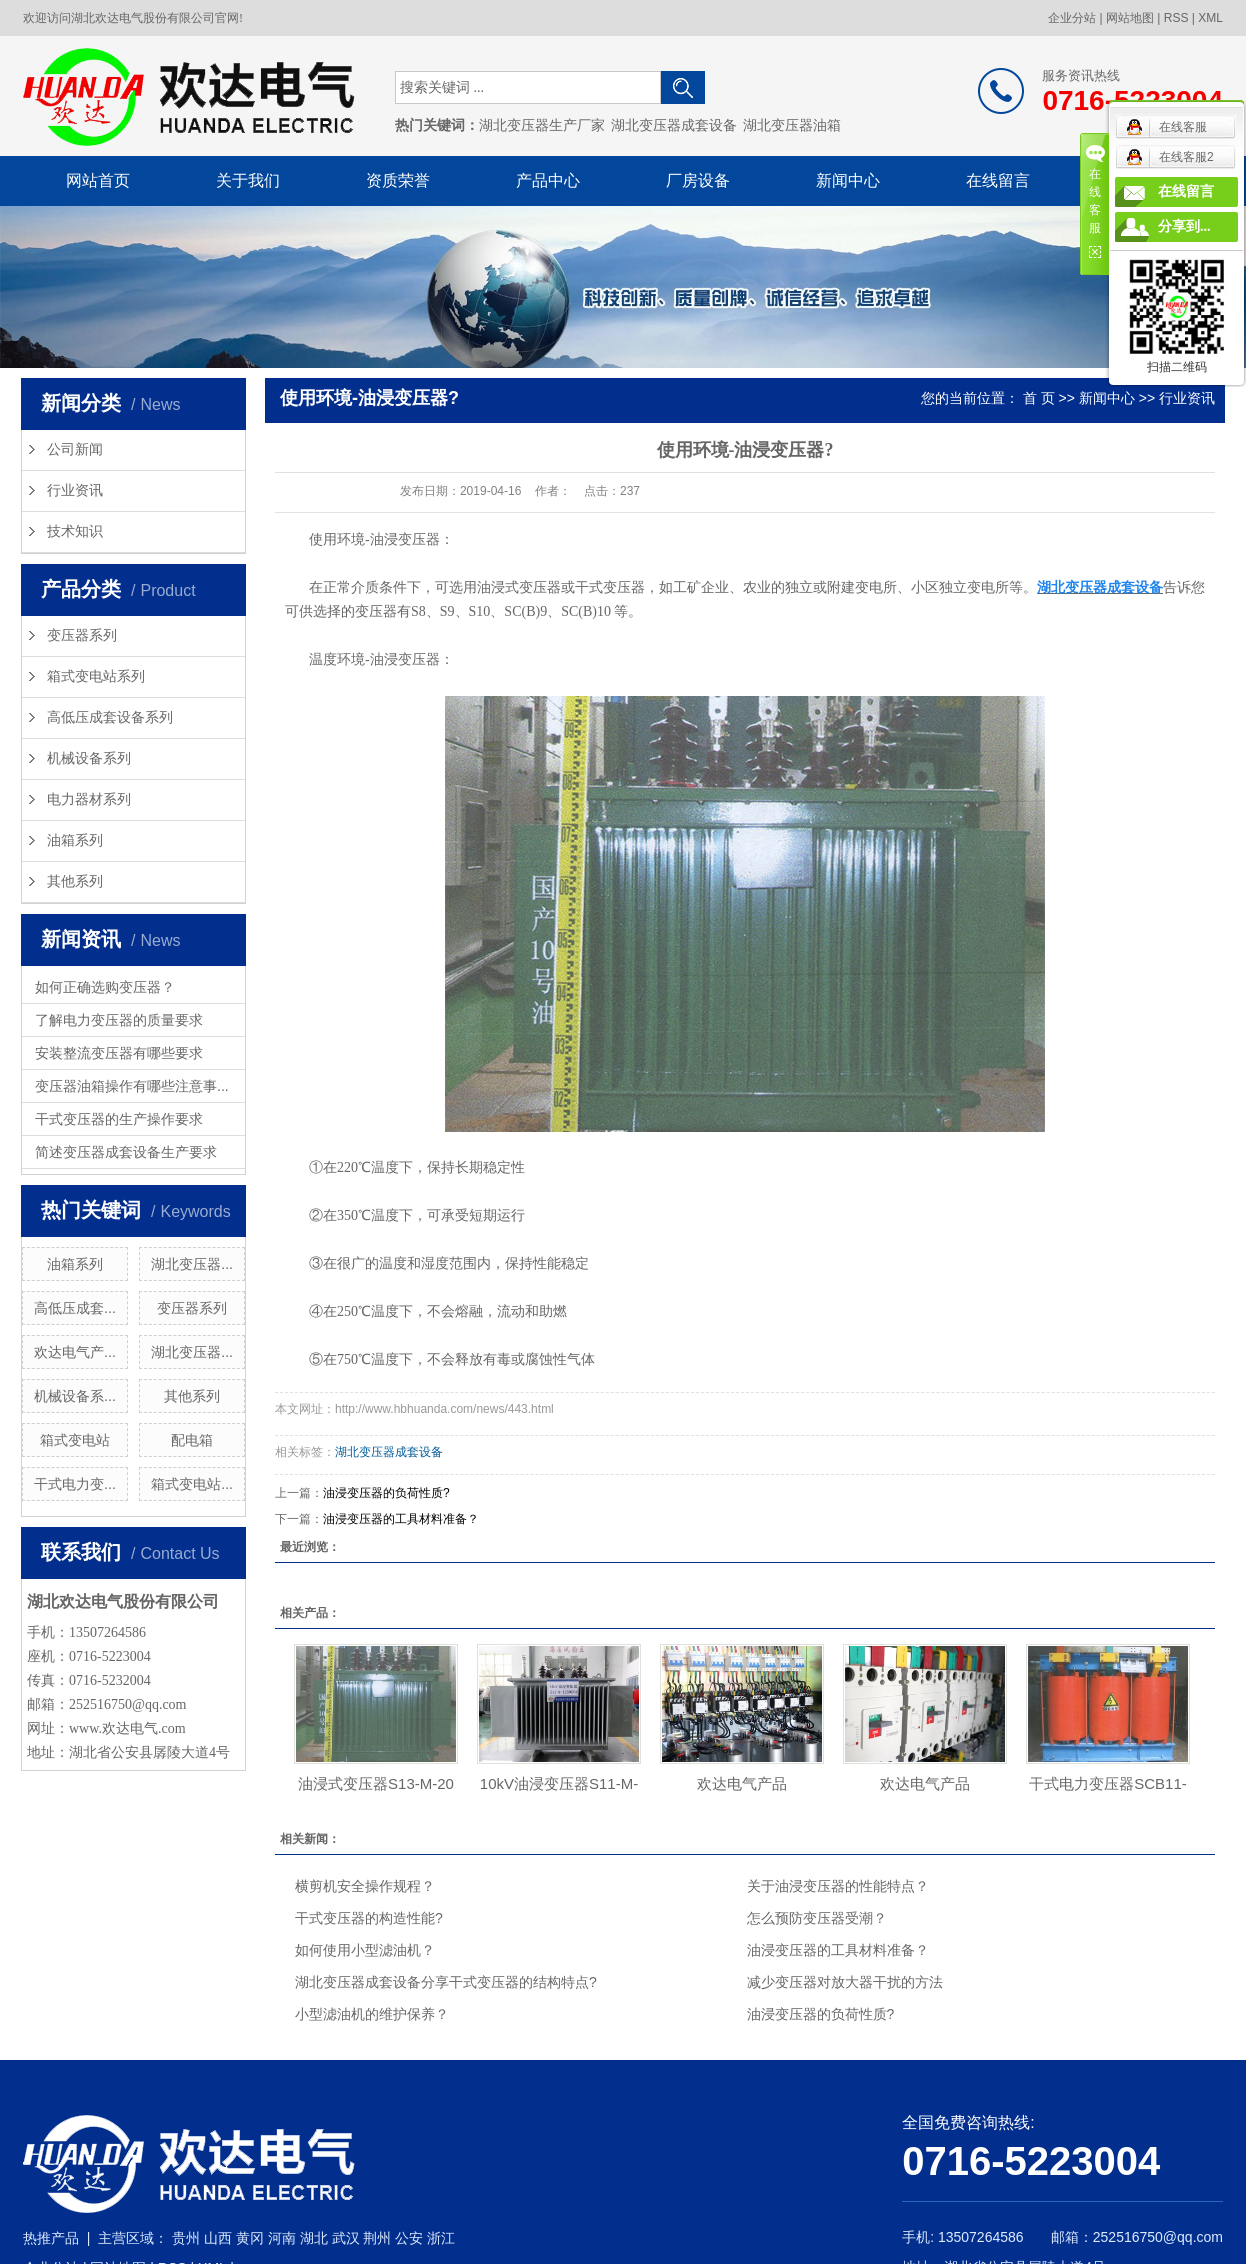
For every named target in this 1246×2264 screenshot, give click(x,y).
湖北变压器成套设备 (674, 125)
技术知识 (75, 531)
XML (1210, 18)
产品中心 (548, 180)
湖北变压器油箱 (792, 125)
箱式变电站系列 (96, 676)
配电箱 (192, 1440)
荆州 (377, 2238)
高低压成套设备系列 (110, 717)
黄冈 (250, 2238)
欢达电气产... (75, 1352)
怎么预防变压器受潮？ (817, 1918)
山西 (218, 2238)
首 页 (1039, 398)
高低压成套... (75, 1308)
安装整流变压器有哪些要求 (119, 1053)
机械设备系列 (89, 758)
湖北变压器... (192, 1264)
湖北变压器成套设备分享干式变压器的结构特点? (446, 1982)
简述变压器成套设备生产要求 (126, 1152)
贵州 (186, 2238)
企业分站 (1072, 18)
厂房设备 (698, 180)
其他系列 (75, 881)
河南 (282, 2238)
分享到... (1184, 226)
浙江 (441, 2238)
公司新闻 (75, 449)
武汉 (346, 2238)
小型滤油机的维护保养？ (372, 2014)
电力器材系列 (89, 799)
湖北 (314, 2238)
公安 (409, 2238)
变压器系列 (82, 635)
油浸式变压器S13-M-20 (376, 1783)
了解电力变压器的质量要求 (119, 1020)
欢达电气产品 (742, 1783)
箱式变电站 (75, 1440)
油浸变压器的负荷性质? (386, 1493)
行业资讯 (75, 490)
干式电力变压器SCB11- (1108, 1783)
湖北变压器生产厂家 (542, 125)
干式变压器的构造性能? (369, 1918)
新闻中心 (848, 180)
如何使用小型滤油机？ (365, 1950)
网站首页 (98, 180)
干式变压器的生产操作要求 (119, 1119)
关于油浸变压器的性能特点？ (838, 1886)
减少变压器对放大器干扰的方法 (845, 1982)
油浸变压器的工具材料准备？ (401, 1519)
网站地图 (1130, 18)
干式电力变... (75, 1484)
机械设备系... (75, 1396)
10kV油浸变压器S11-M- (559, 1783)
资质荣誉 (398, 180)
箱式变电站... (192, 1484)
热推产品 (51, 2238)
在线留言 (998, 180)
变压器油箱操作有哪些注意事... (132, 1086)
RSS (1176, 18)
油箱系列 (75, 840)
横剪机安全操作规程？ (365, 1886)
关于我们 (248, 180)
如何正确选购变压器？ (105, 987)
